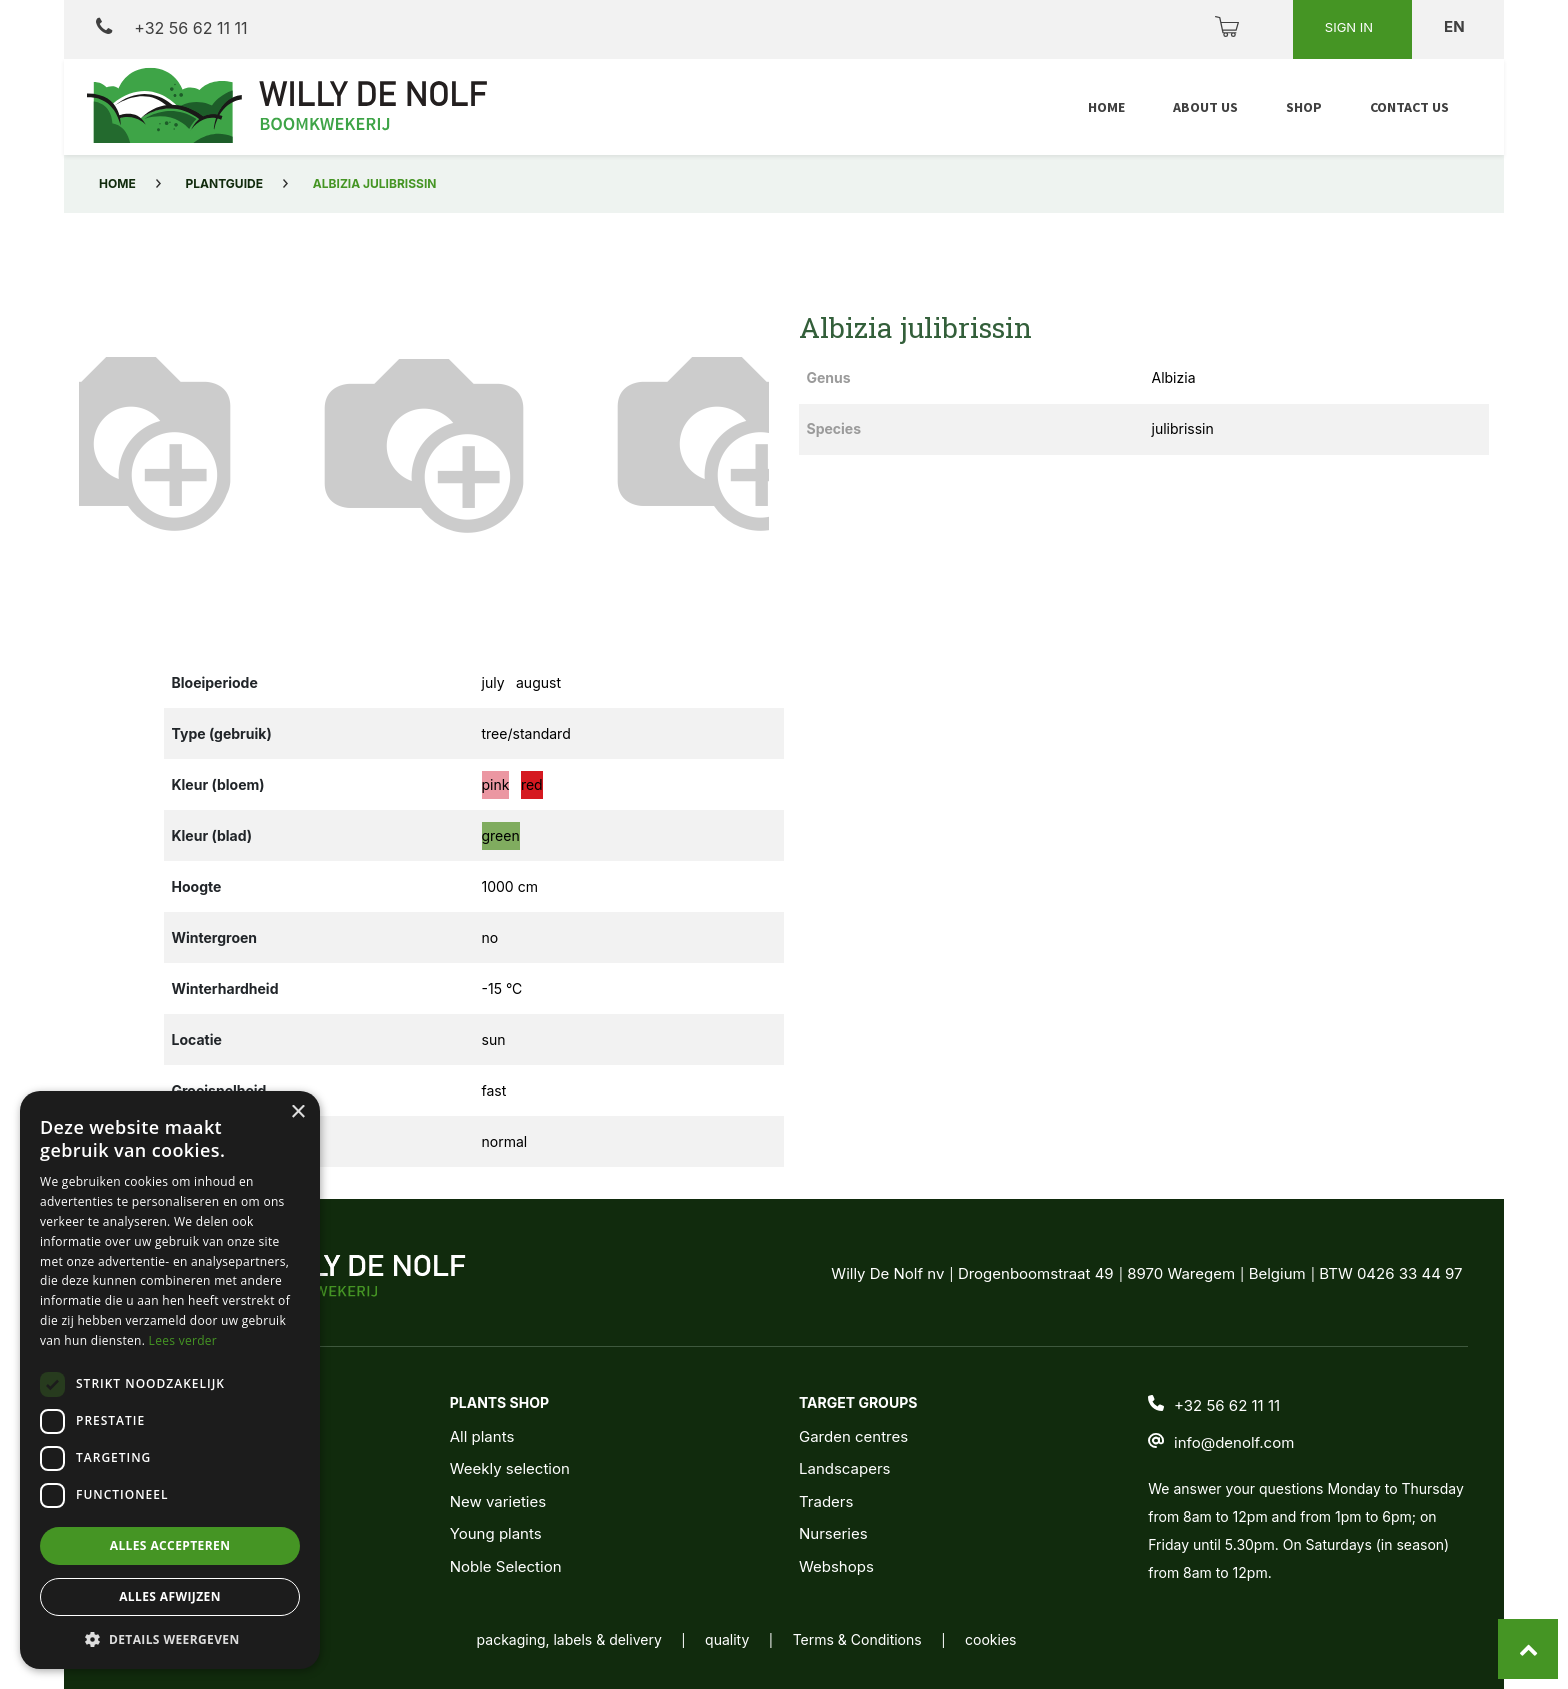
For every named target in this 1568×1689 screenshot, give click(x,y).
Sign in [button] (1351, 27)
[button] (131, 439)
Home (117, 183)
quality (727, 1639)
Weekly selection (510, 1468)
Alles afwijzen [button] (170, 1596)
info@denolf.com (1234, 1442)
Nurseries (833, 1533)
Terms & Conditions (857, 1639)
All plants (482, 1436)
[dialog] (170, 1380)
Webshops (836, 1566)
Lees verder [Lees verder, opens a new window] (183, 1340)
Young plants (496, 1533)
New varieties (498, 1501)
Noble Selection (506, 1566)
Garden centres (853, 1436)
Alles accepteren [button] (170, 1545)
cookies (990, 1639)
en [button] (1456, 26)
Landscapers (845, 1468)
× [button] (297, 1112)
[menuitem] (1106, 107)
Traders (826, 1501)
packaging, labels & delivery (569, 1639)
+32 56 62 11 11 (171, 27)
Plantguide (224, 183)
